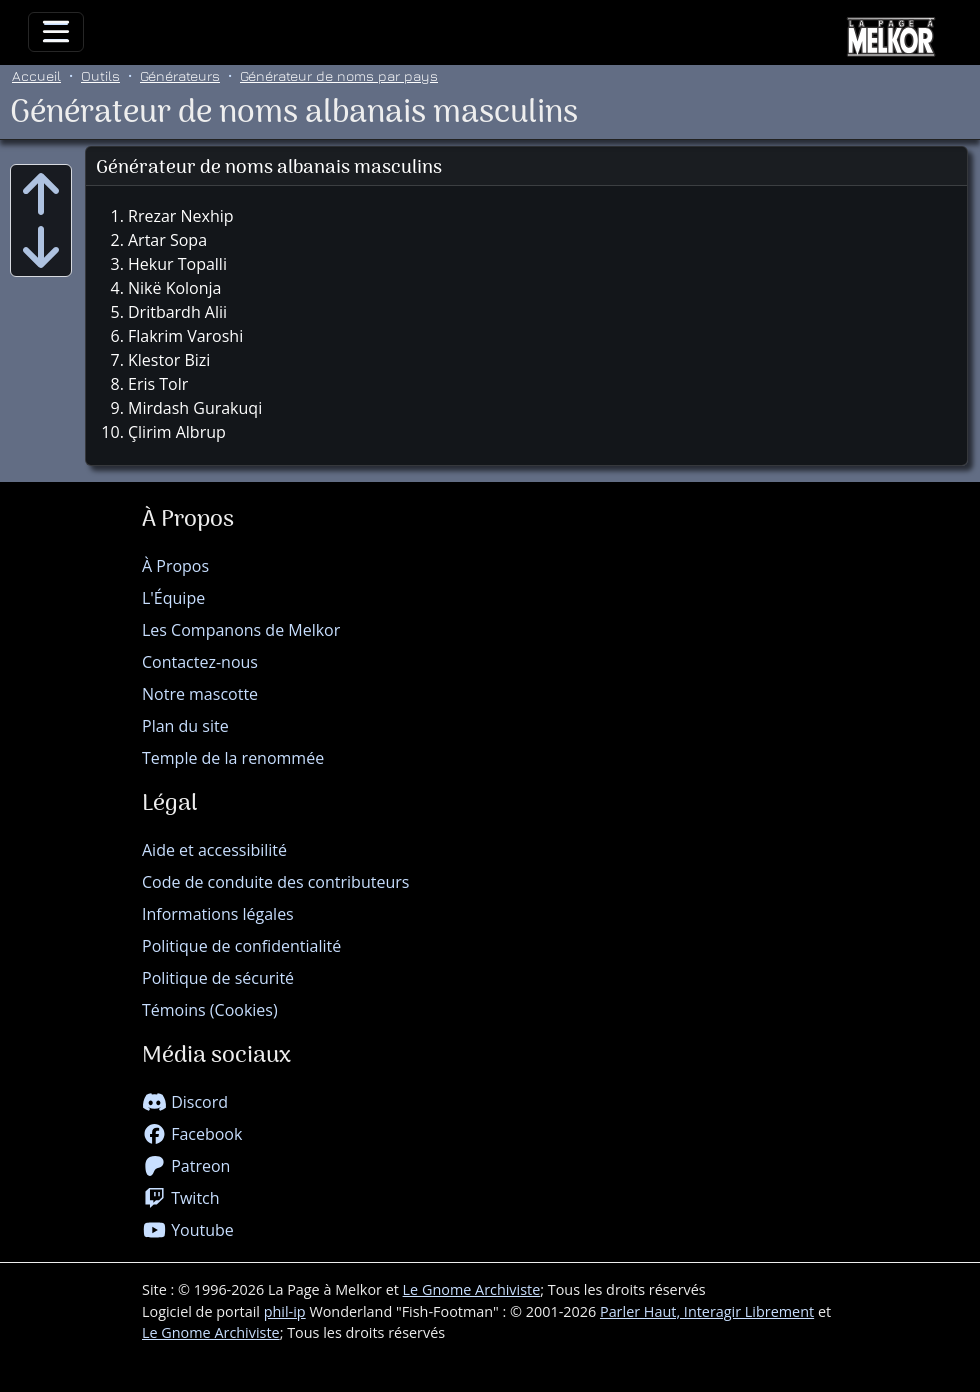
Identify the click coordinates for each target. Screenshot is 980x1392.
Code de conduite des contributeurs (275, 882)
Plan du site (185, 726)
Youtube (188, 1230)
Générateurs (180, 75)
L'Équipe (173, 598)
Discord (185, 1102)
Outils (100, 75)
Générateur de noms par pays (339, 75)
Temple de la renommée (233, 758)
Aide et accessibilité (214, 850)
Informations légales (218, 914)
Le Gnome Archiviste (472, 1289)
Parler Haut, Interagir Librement (707, 1311)
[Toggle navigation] (56, 32)
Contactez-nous (200, 662)
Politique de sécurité (218, 978)
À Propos (175, 566)
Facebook (192, 1134)
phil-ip (285, 1311)
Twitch (181, 1198)
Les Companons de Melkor (241, 630)
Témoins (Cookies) (210, 1010)
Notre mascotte (200, 694)
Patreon (186, 1166)
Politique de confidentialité (241, 946)
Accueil (36, 75)
